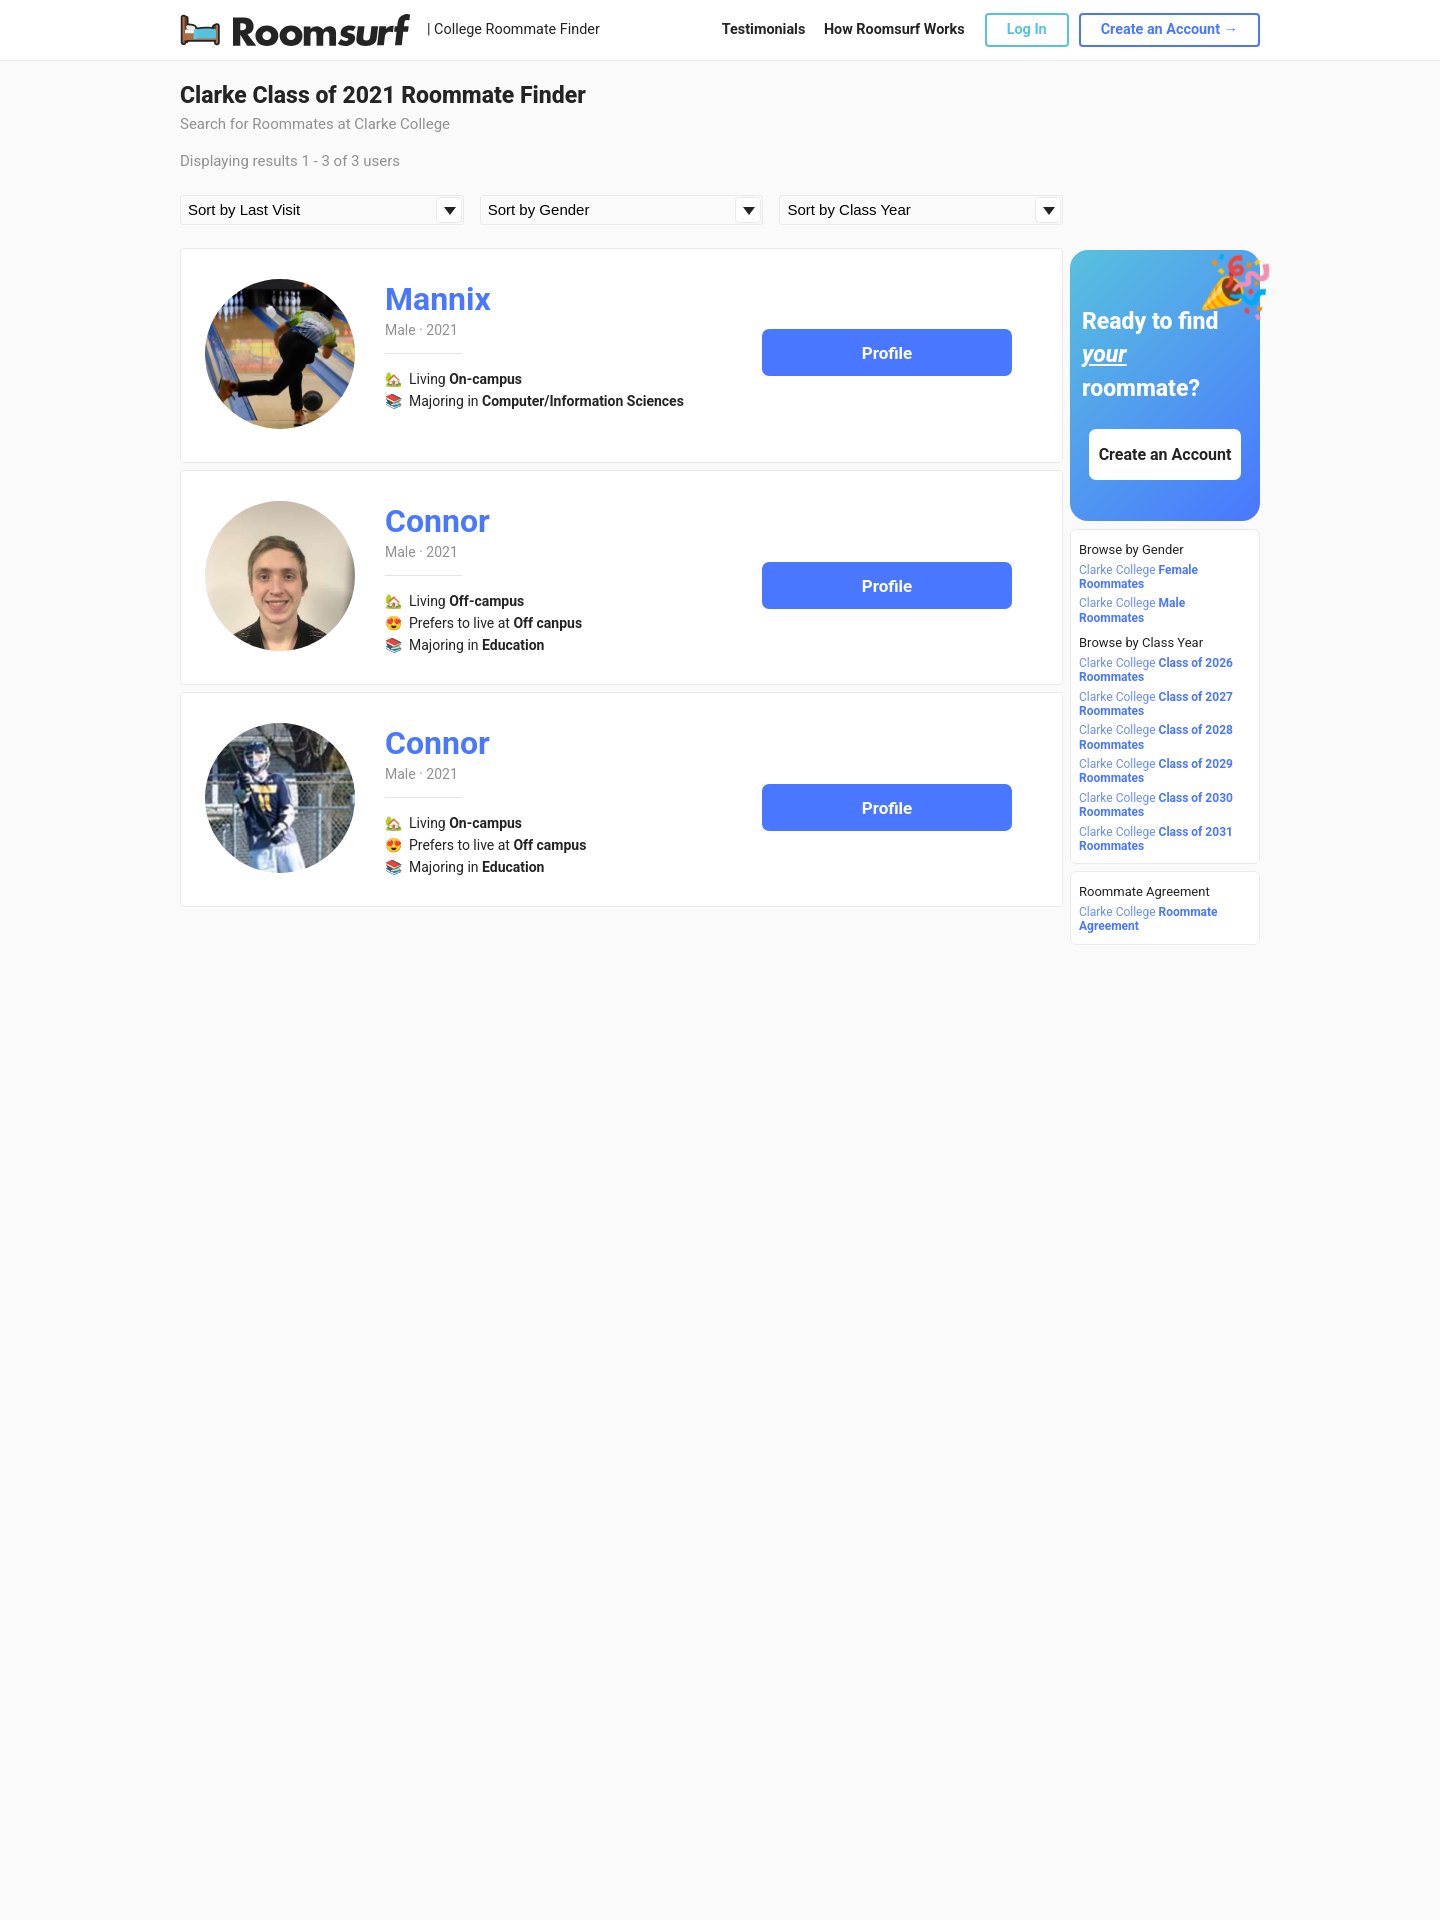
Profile (887, 353)
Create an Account (1165, 454)
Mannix (438, 299)
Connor (437, 521)
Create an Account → (1169, 29)
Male (400, 330)
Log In (1027, 29)
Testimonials (763, 29)
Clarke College (1138, 577)
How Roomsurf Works (894, 29)
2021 (441, 330)
